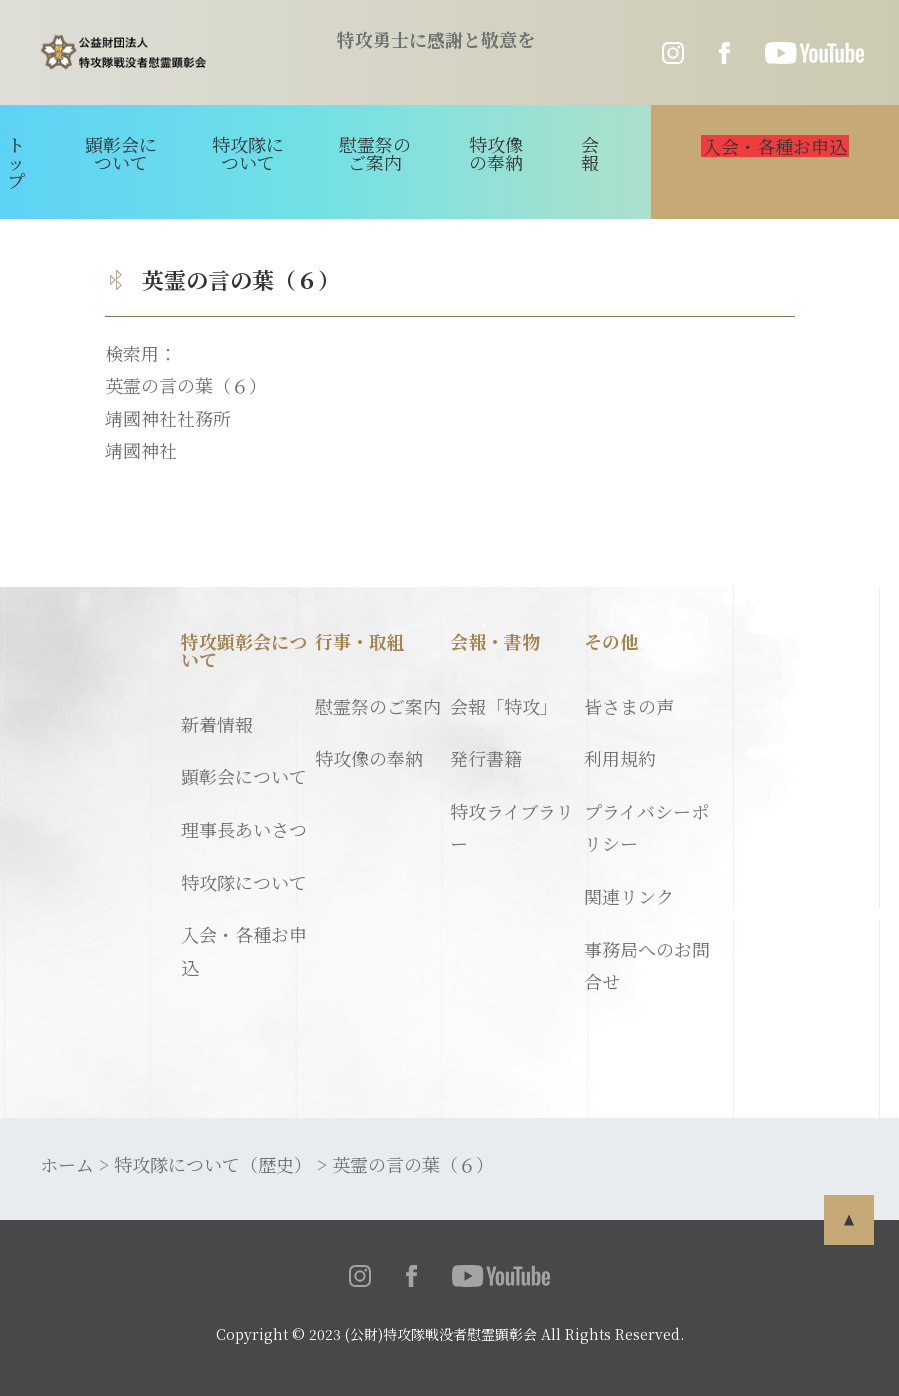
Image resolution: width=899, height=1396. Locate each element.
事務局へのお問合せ (647, 965)
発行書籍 (486, 758)
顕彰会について (121, 153)
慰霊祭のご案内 (375, 153)
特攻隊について (248, 153)
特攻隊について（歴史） (213, 1164)
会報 (590, 153)
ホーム (67, 1164)
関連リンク (629, 896)
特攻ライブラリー (512, 827)
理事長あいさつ (244, 829)
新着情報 (217, 724)
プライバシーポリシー (646, 827)
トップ (16, 162)
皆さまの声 (629, 706)
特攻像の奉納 (496, 153)
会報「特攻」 (504, 706)
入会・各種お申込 (244, 950)
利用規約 (620, 758)
